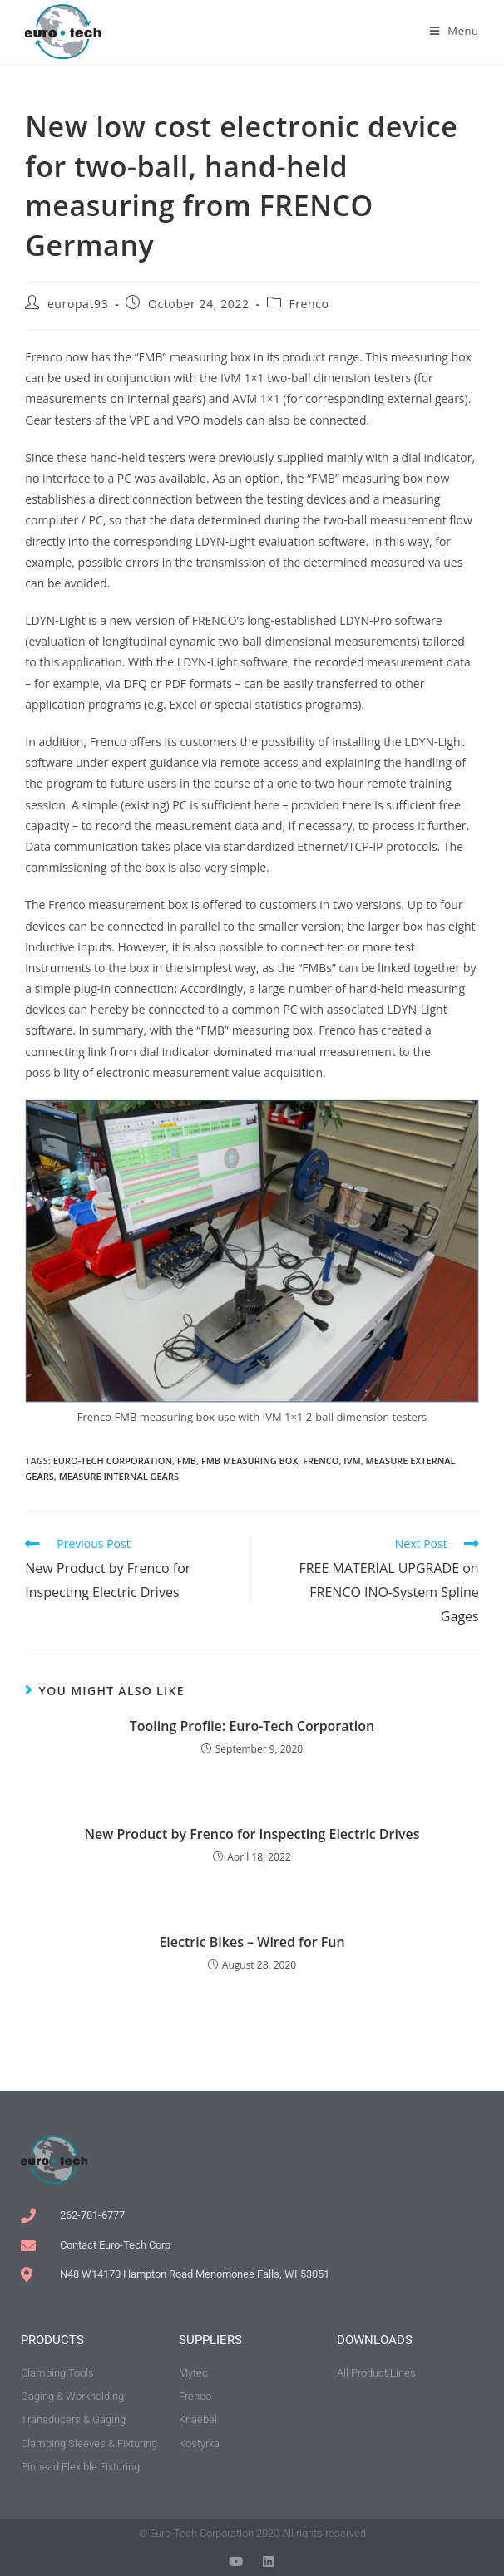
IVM (351, 1460)
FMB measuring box (249, 1460)
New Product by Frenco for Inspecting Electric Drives (252, 1834)
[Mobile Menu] (454, 30)
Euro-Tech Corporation (112, 1460)
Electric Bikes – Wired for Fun (251, 1942)
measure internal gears (119, 1476)
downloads (375, 2340)
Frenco (309, 304)
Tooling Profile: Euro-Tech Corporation (252, 1726)
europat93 (77, 304)
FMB (186, 1460)
